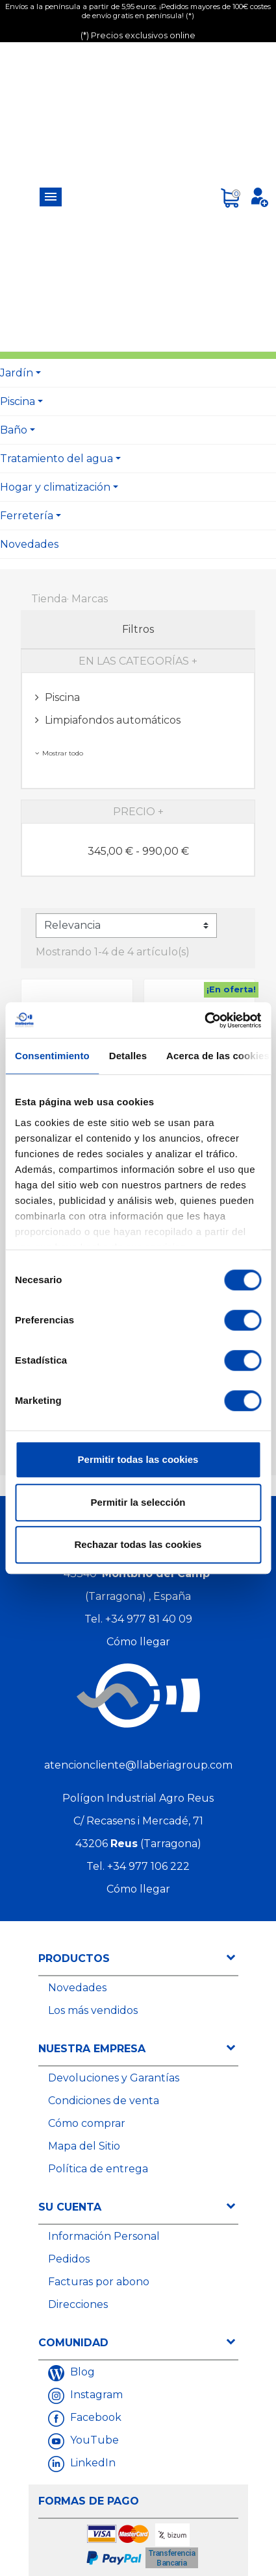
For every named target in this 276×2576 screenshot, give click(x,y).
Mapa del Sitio (84, 2146)
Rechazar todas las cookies (138, 1544)
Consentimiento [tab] (52, 1055)
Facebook (94, 2417)
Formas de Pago (88, 2501)
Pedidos (69, 2259)
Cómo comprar (86, 2123)
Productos (74, 1958)
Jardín (16, 373)
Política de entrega (98, 2169)
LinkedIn (92, 2463)
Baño (13, 430)
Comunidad (73, 2343)
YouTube (93, 2440)
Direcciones (78, 2304)
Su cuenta (69, 2207)
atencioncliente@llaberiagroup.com (138, 1765)
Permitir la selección (138, 1502)
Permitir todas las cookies (138, 1459)
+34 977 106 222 (148, 1866)
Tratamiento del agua (56, 458)
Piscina (17, 401)
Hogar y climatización (55, 487)
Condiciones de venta (103, 2100)
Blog (81, 2372)
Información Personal (104, 2236)
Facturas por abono (98, 2281)
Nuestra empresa (91, 2048)
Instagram (95, 2394)
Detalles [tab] (128, 1055)
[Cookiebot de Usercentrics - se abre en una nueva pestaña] (204, 1020)
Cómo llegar (138, 1642)
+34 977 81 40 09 (148, 1619)
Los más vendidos (93, 2010)
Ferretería (26, 515)
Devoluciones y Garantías (113, 2078)
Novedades (29, 544)
